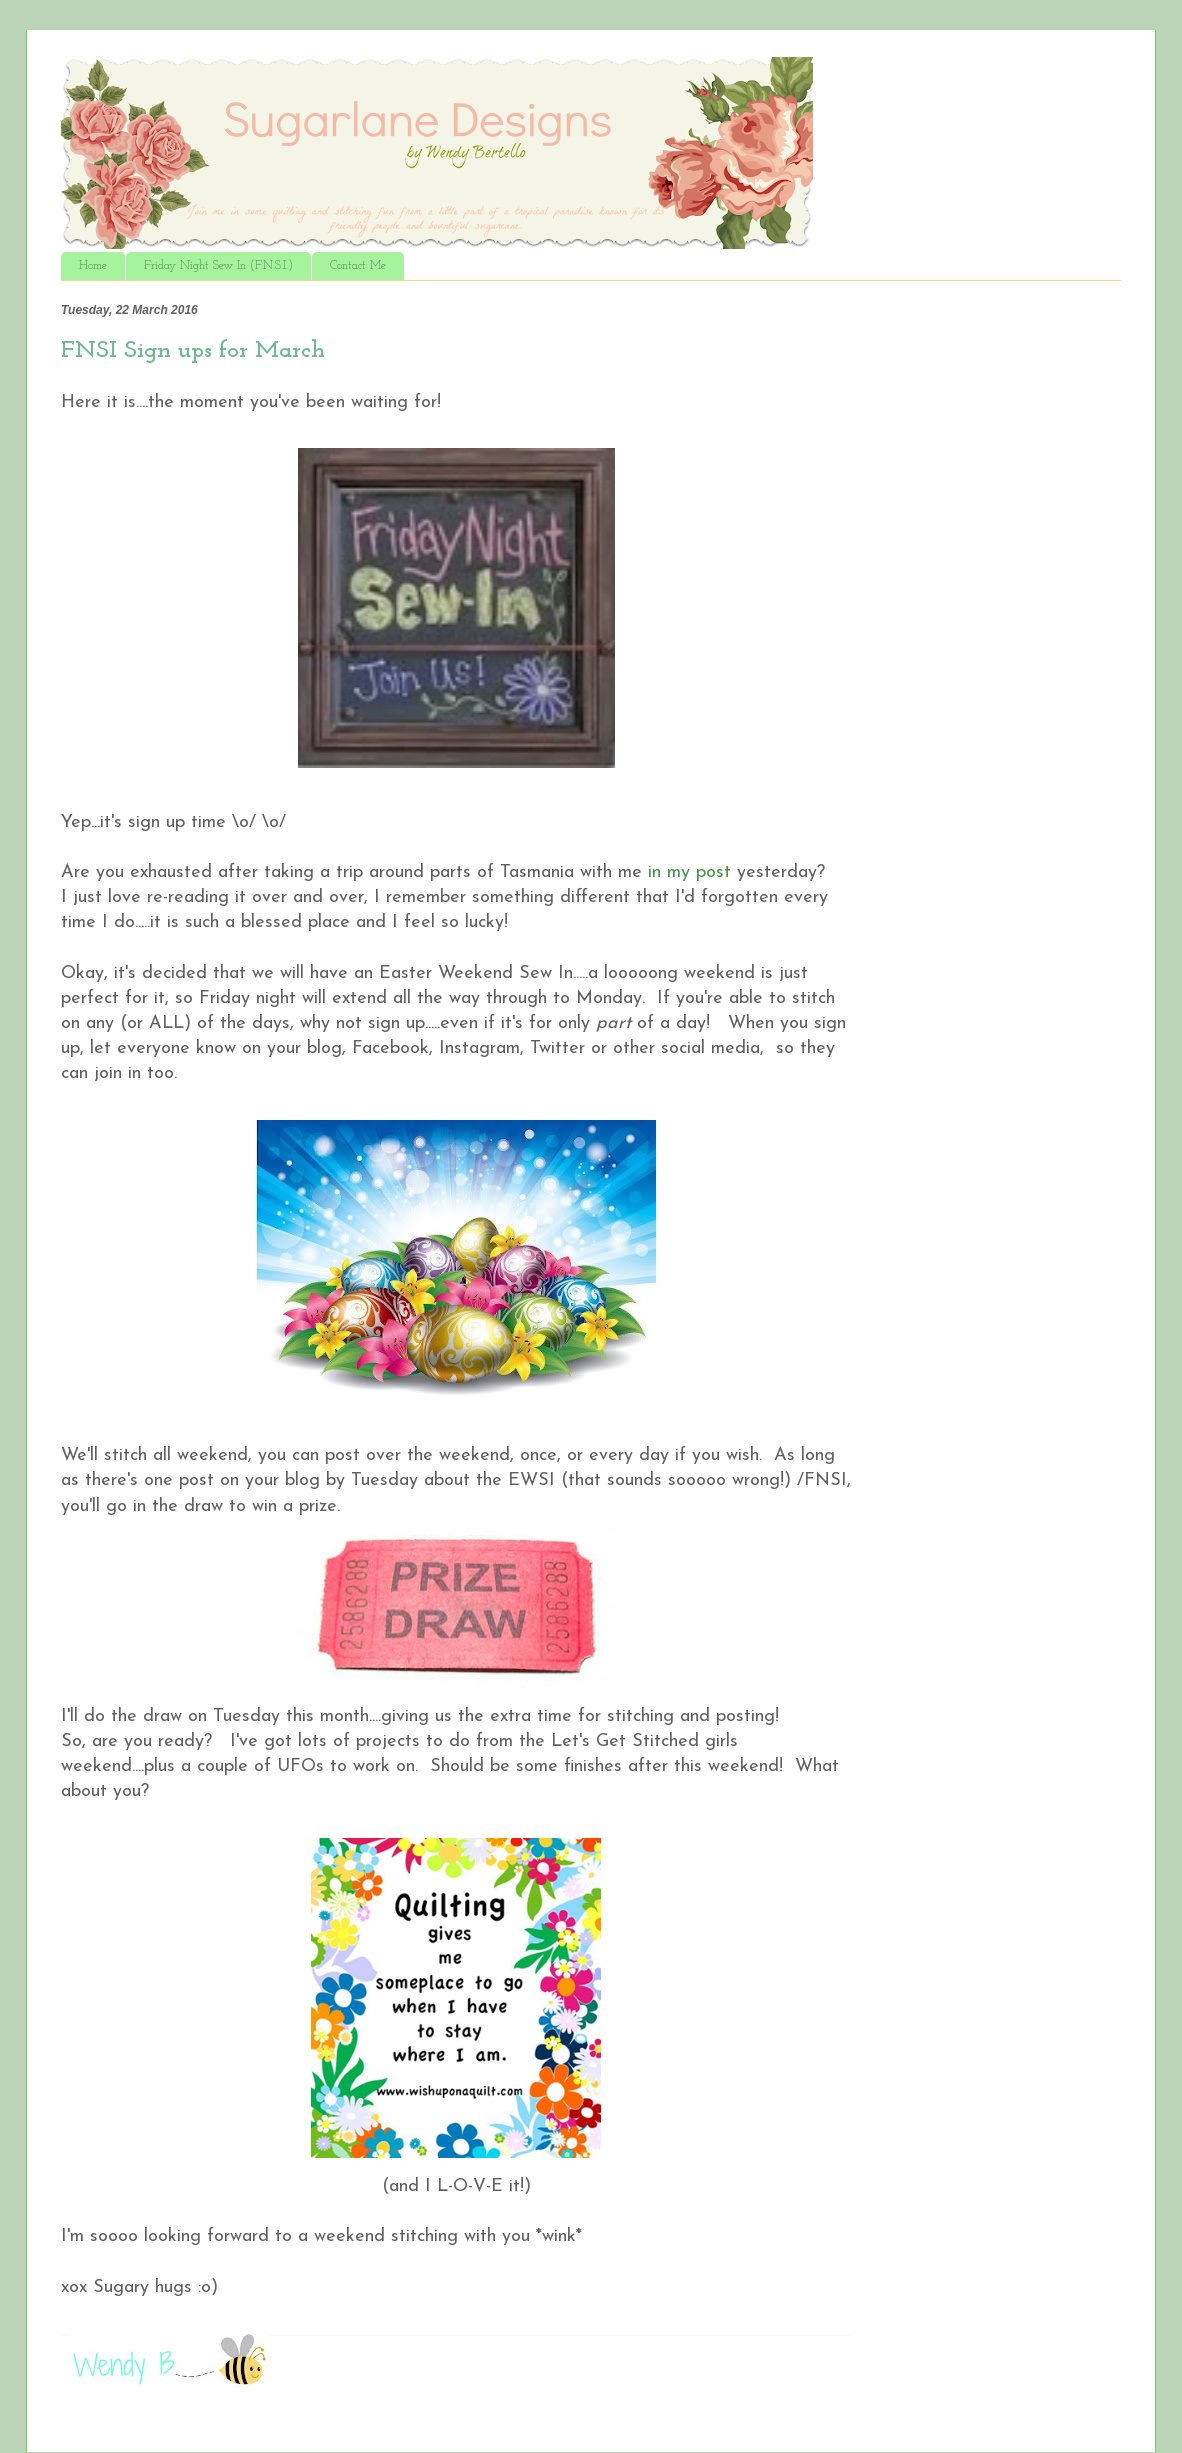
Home (93, 266)
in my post (692, 872)
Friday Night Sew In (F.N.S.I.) (218, 266)
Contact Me (358, 266)
